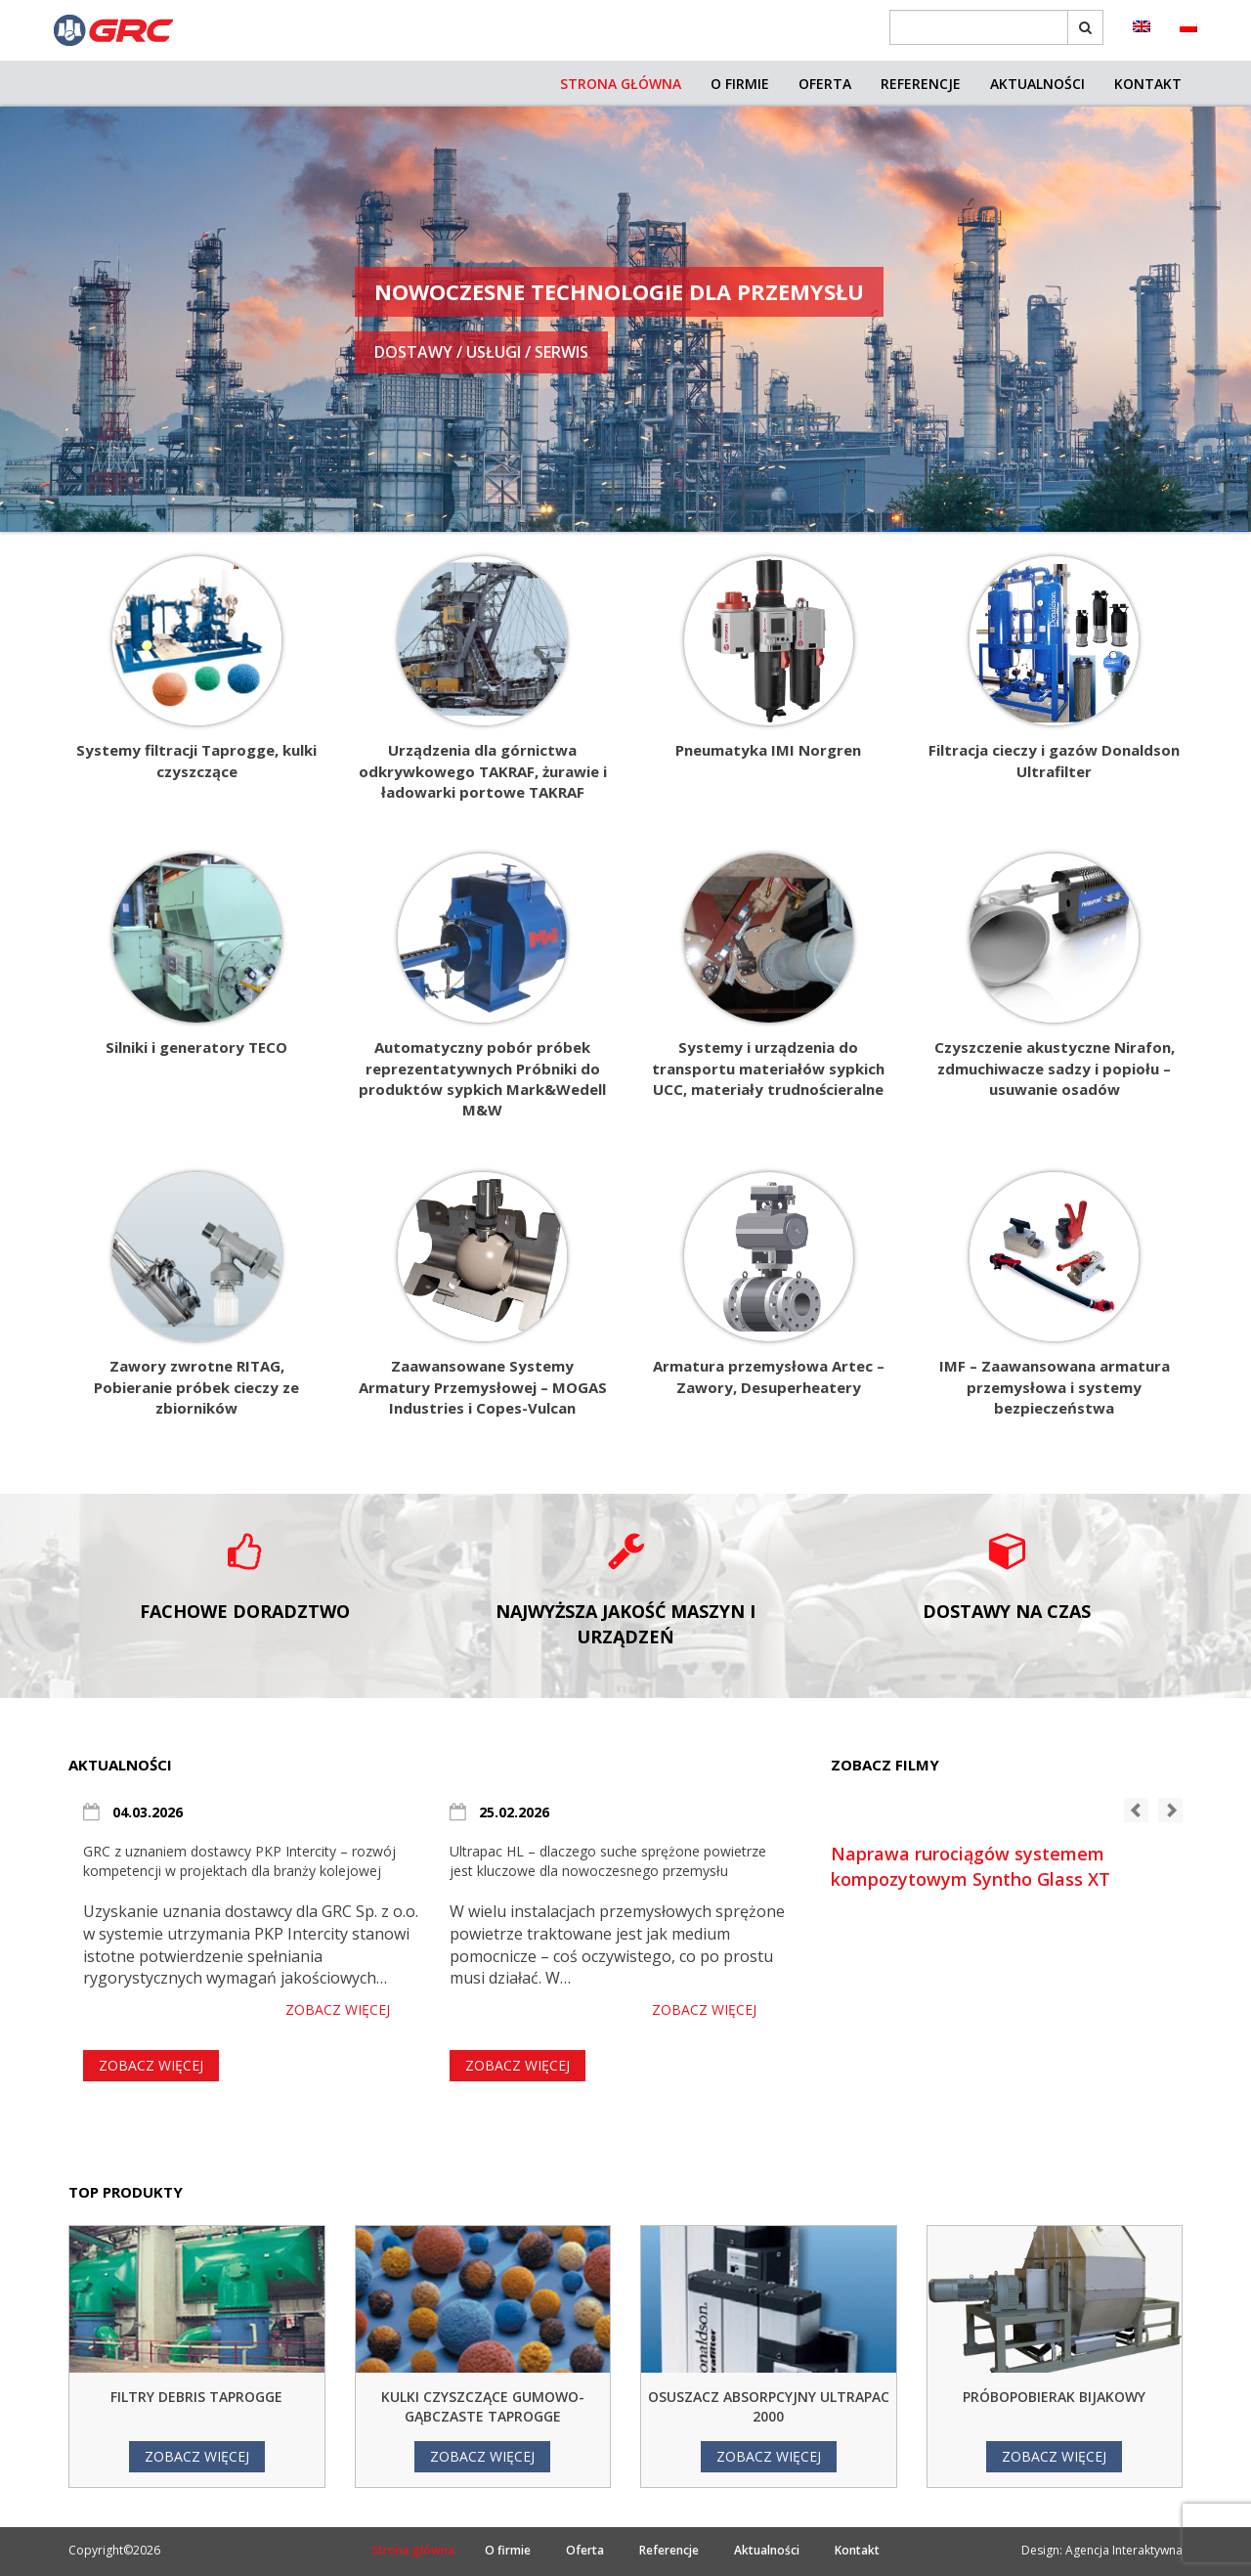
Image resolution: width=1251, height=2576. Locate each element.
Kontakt (1148, 83)
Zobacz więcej (337, 2009)
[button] (1136, 1810)
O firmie (740, 83)
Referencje (921, 83)
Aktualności (1037, 83)
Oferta (824, 83)
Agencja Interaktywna (1124, 2550)
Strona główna (620, 83)
